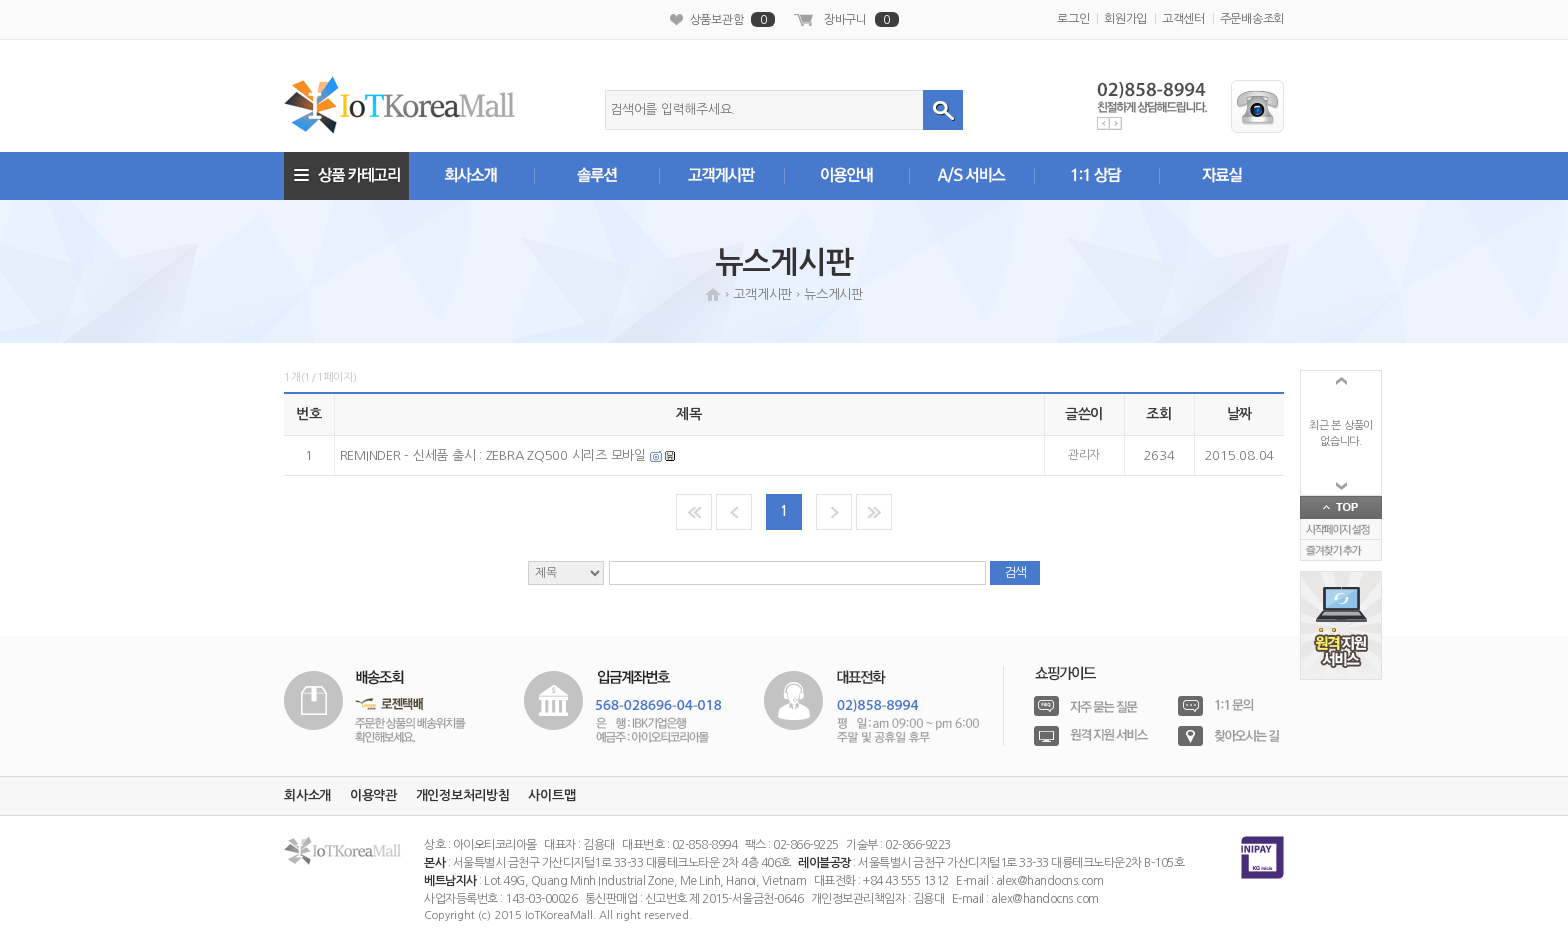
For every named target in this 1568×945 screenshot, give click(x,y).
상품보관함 (733, 19)
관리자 (1084, 455)
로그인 (1073, 19)
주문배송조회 (1252, 19)
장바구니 (861, 19)
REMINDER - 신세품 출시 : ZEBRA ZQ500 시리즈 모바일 (495, 455)
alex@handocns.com (1050, 881)
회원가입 (1125, 19)
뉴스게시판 (833, 294)
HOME (713, 294)
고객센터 (1183, 19)
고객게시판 (762, 294)
